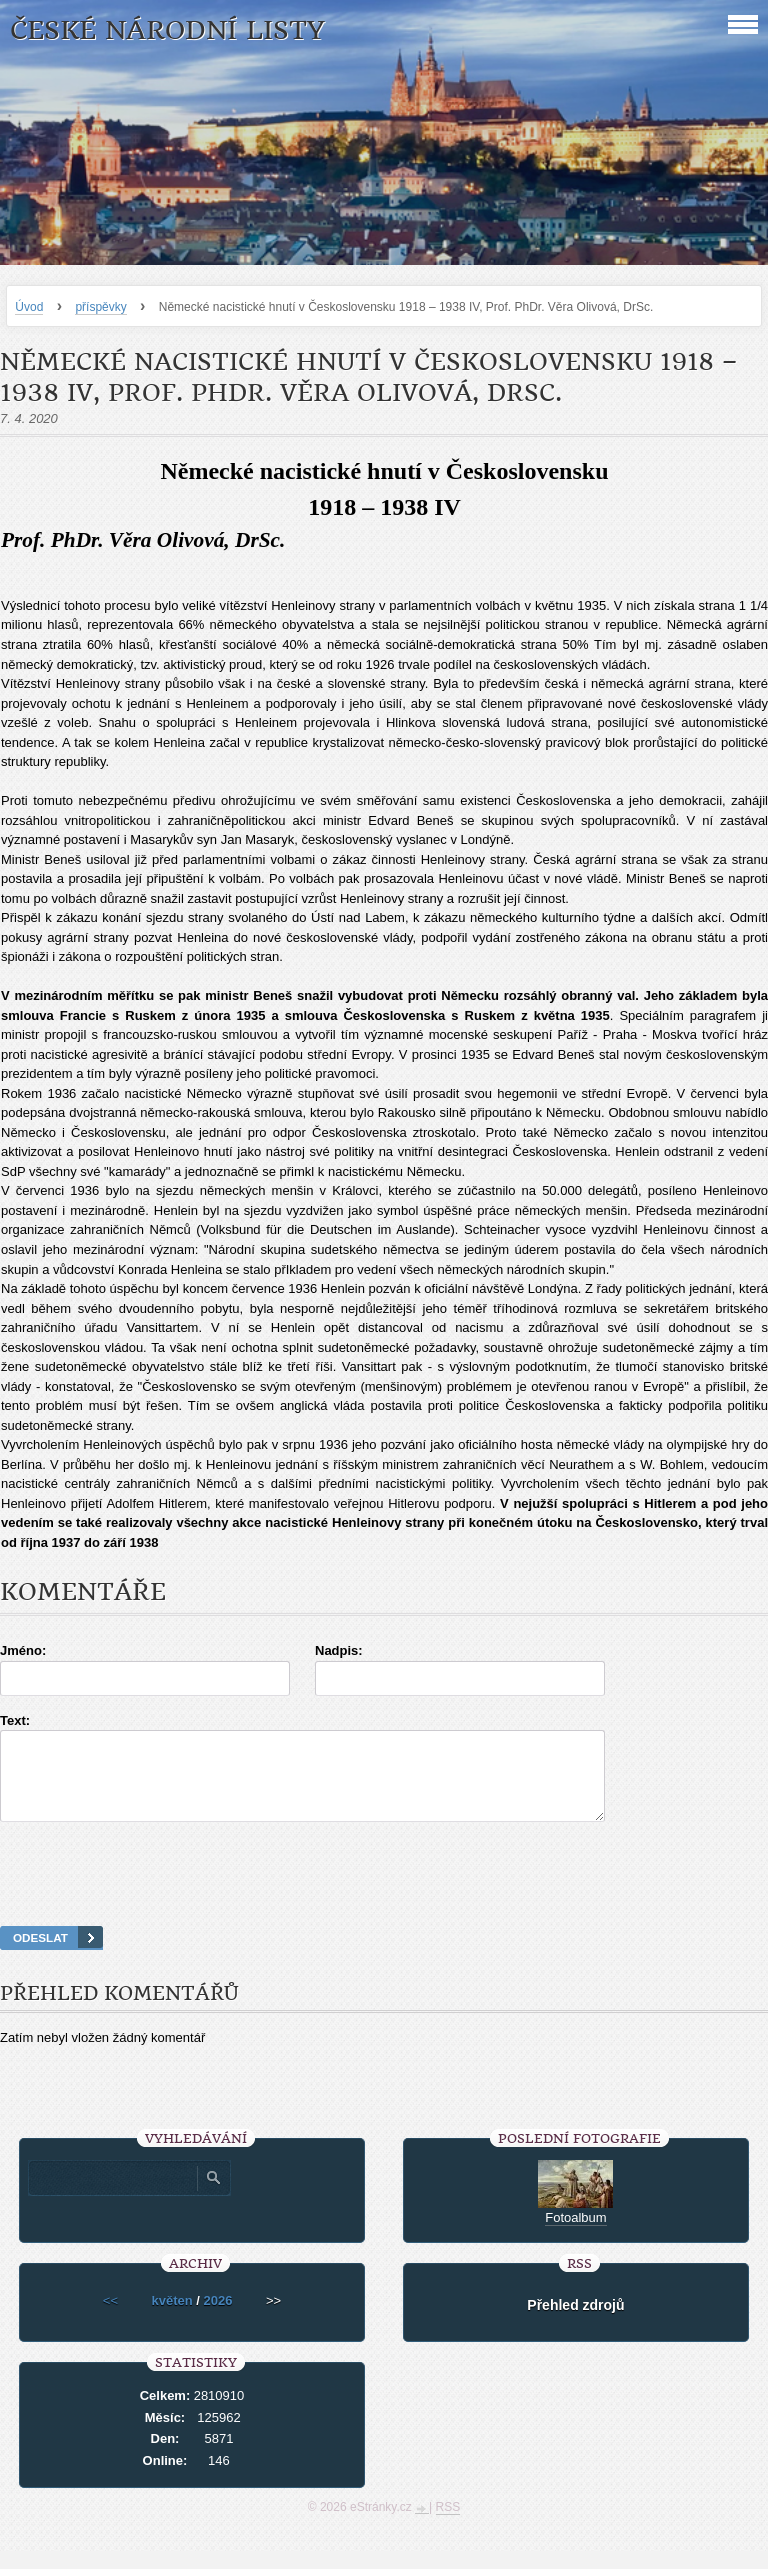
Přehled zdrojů (575, 2323)
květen (171, 2318)
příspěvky (100, 307)
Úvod (29, 307)
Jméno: (23, 1650)
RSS (448, 2525)
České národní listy (167, 30)
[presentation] (384, 1899)
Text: (15, 1720)
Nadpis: (339, 1650)
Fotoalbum (575, 2235)
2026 (218, 2318)
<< (110, 2318)
